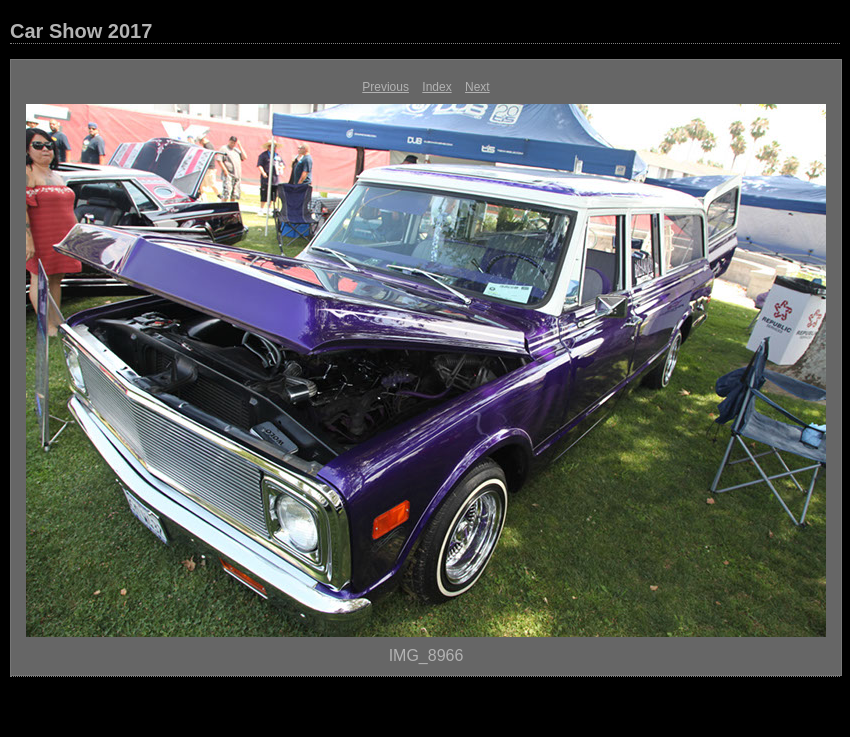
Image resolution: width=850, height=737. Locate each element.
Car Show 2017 (81, 31)
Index (436, 87)
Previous (385, 87)
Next (477, 87)
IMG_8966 (426, 655)
